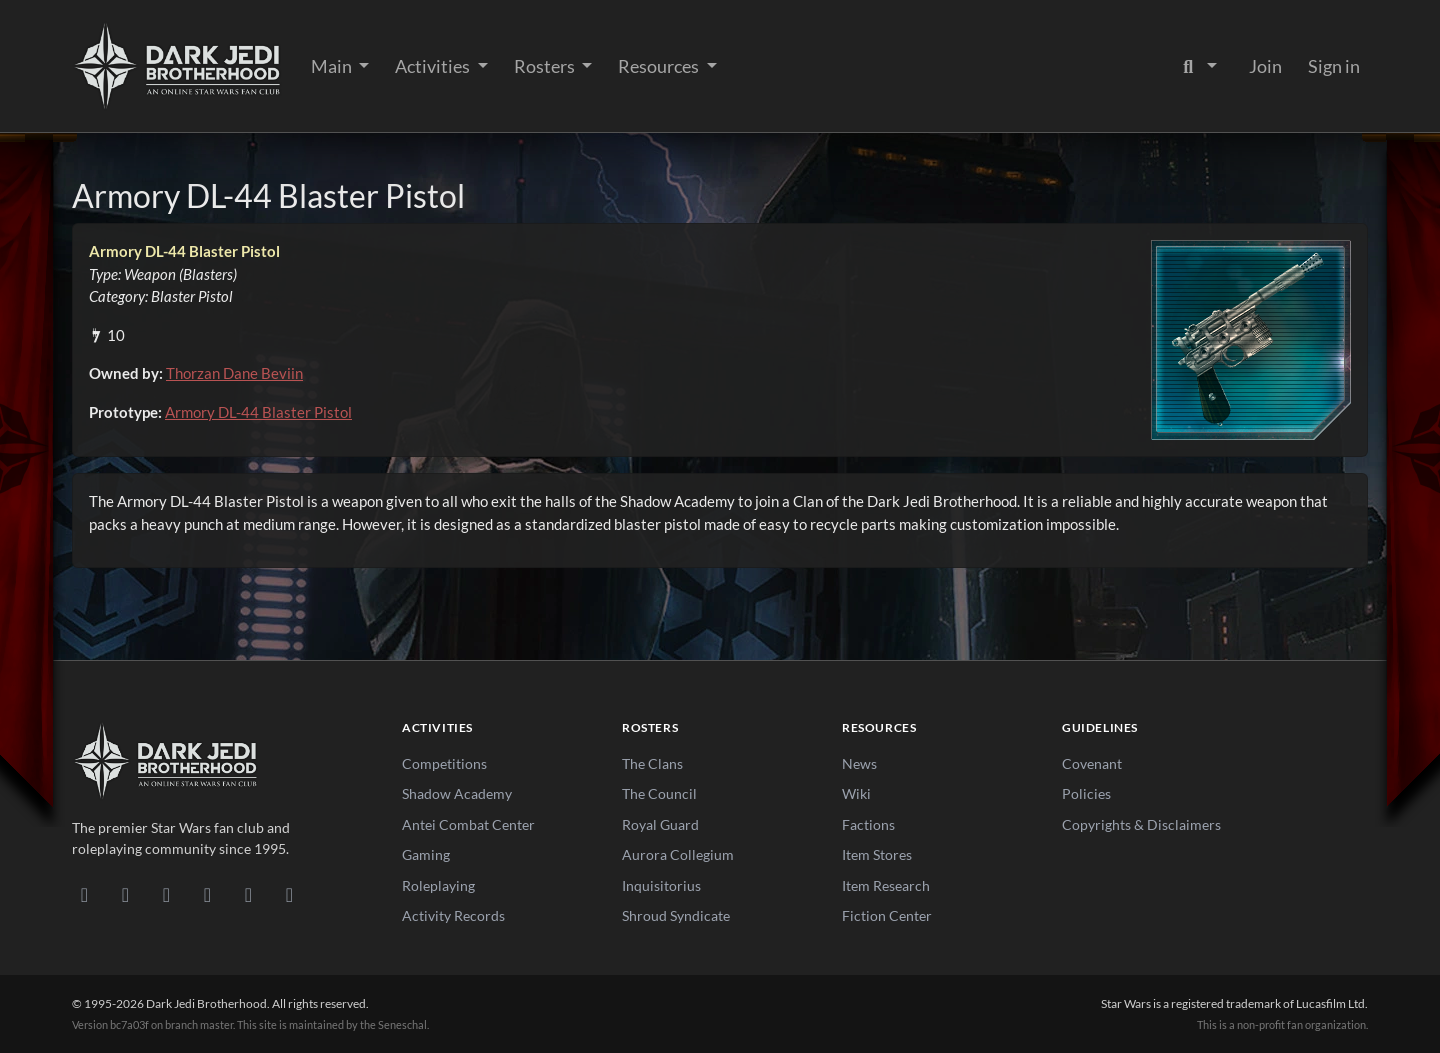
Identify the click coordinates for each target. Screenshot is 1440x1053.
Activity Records (453, 915)
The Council (659, 793)
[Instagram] (207, 894)
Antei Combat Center (468, 824)
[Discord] (84, 894)
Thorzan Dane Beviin (234, 373)
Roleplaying (438, 885)
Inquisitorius (661, 885)
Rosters (546, 66)
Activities (434, 66)
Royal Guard (660, 824)
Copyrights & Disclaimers (1141, 824)
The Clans (652, 763)
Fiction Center (887, 915)
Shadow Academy (457, 793)
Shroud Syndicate (676, 915)
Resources (660, 66)
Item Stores (877, 854)
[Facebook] (166, 894)
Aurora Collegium (678, 854)
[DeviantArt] (125, 894)
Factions (868, 824)
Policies (1086, 793)
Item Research (886, 885)
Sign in (1334, 66)
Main (333, 66)
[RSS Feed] (289, 894)
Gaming (426, 854)
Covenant (1092, 763)
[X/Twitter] (248, 894)
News (859, 763)
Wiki (856, 793)
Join (1265, 66)
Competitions (444, 763)
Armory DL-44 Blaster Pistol (258, 412)
